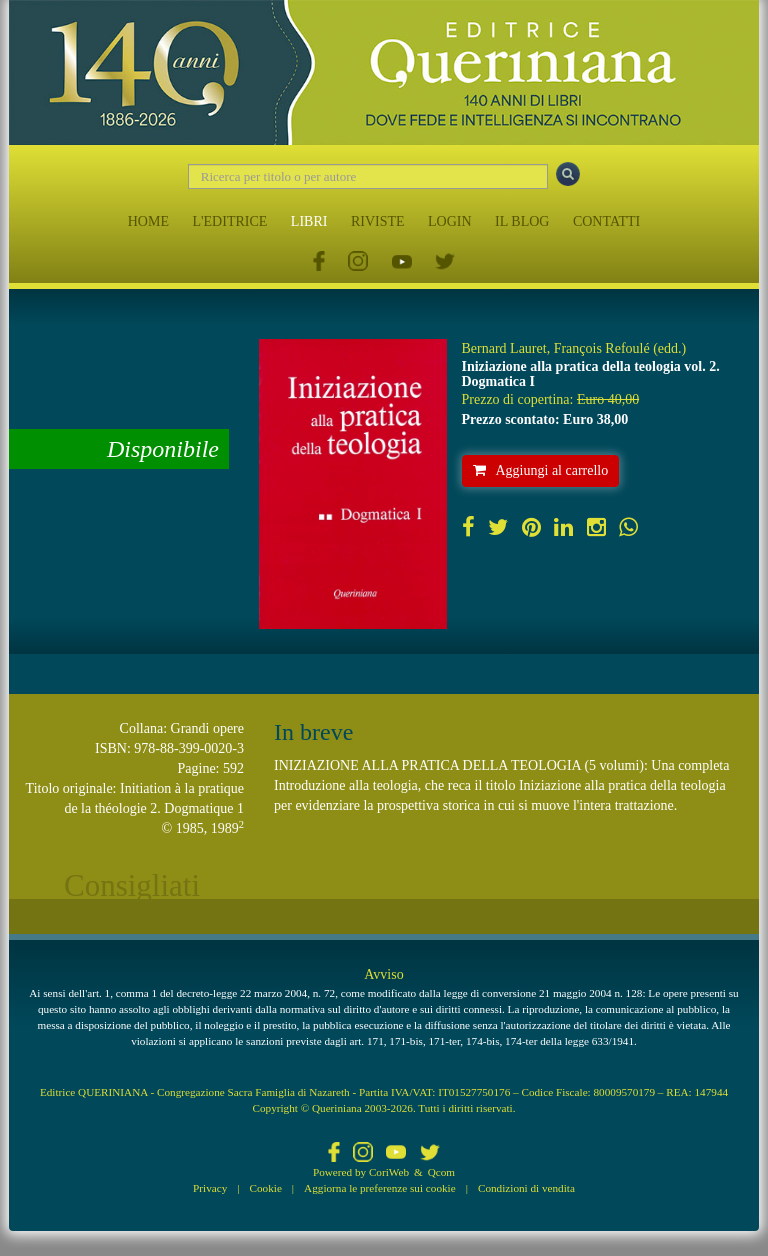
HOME (148, 221)
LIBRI (309, 221)
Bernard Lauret (504, 348)
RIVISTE (378, 221)
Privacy (210, 1188)
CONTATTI (606, 221)
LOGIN (450, 221)
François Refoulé (602, 348)
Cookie (266, 1188)
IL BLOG (522, 221)
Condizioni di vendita (526, 1188)
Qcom (441, 1172)
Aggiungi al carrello (541, 470)
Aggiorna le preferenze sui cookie (380, 1188)
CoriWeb (389, 1172)
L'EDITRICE (229, 221)
